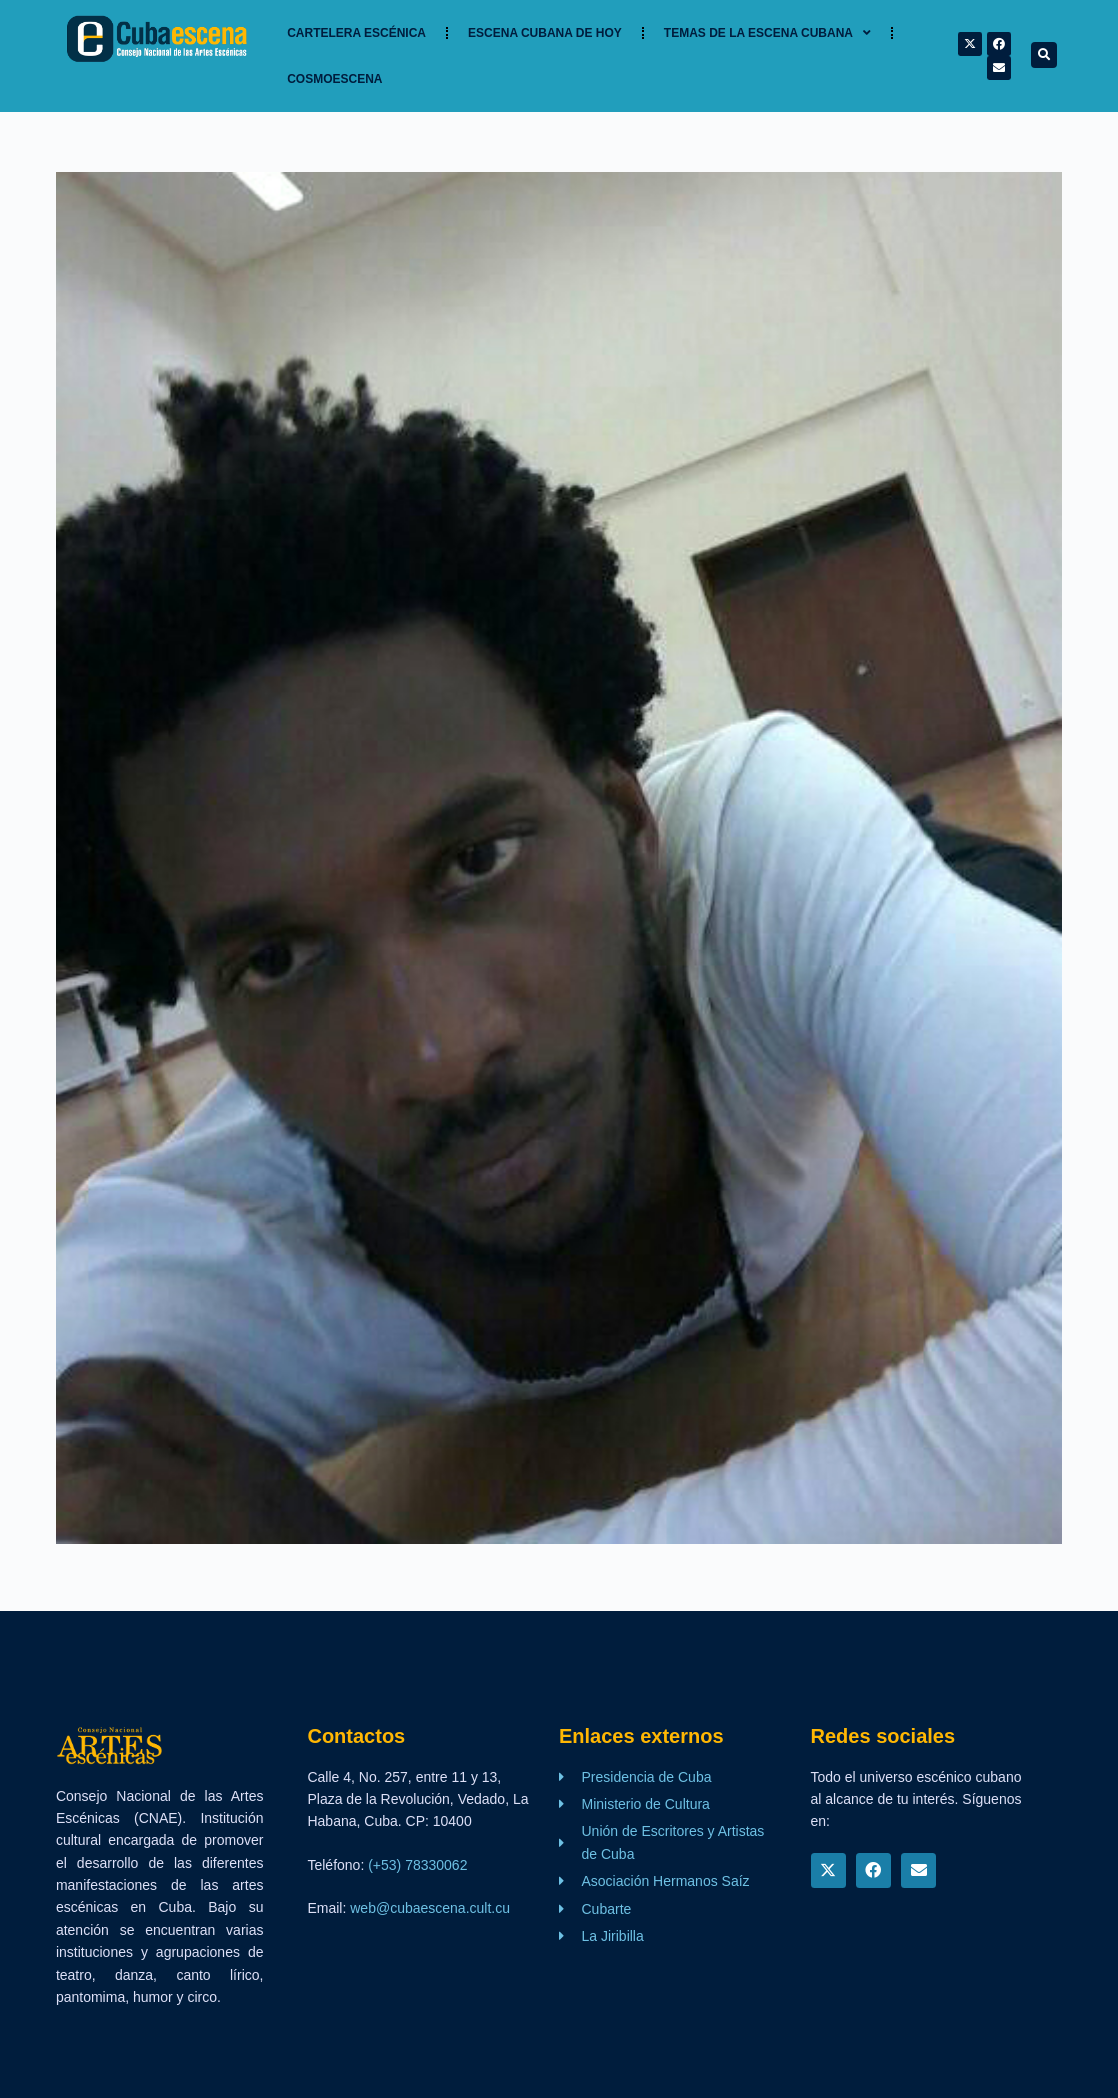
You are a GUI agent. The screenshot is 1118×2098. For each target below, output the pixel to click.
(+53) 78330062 (417, 1865)
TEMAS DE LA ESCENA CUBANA (767, 33)
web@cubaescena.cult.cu (430, 1908)
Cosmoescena (334, 79)
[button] (1044, 55)
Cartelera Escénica (356, 33)
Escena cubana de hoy (545, 33)
